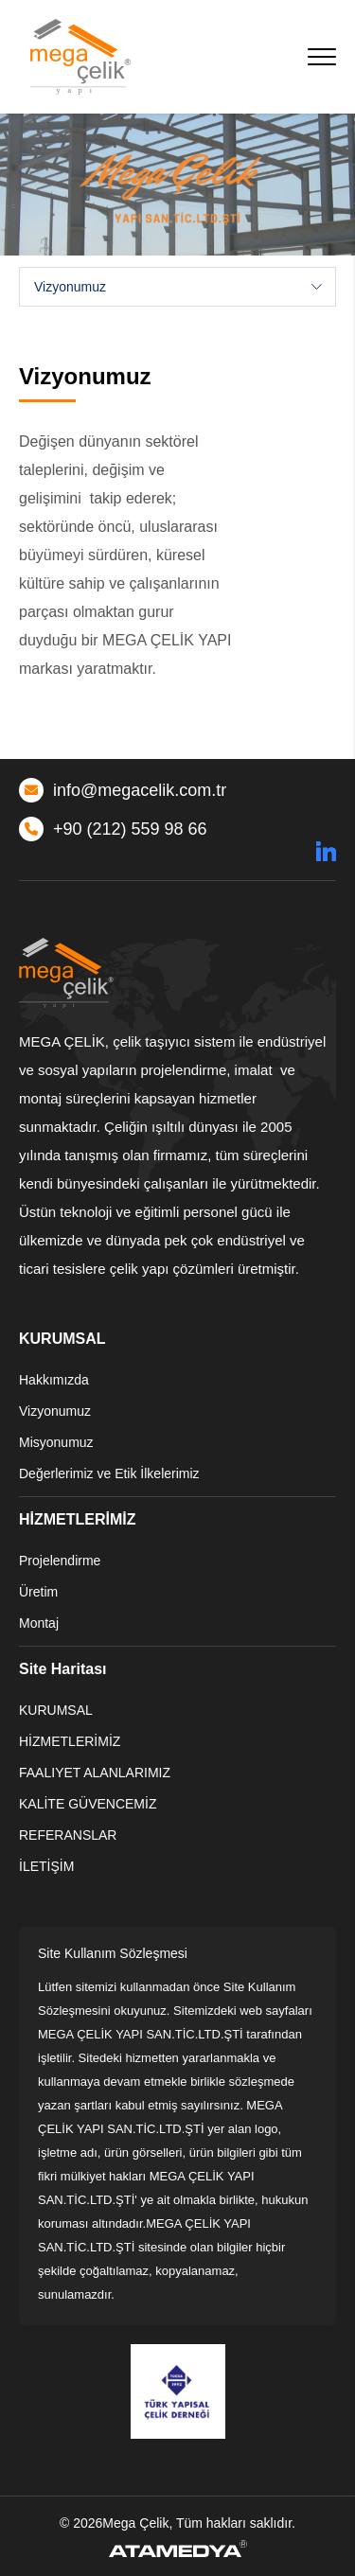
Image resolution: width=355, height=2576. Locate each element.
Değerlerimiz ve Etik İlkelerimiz (109, 1473)
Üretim (38, 1591)
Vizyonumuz (55, 1411)
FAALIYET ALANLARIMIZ (94, 1772)
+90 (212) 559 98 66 (113, 829)
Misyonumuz (56, 1442)
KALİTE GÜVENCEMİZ (87, 1803)
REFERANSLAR (67, 1835)
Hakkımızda (54, 1379)
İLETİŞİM (46, 1866)
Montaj (39, 1623)
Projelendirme (59, 1560)
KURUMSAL (56, 1710)
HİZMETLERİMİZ (69, 1741)
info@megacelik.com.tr (122, 790)
